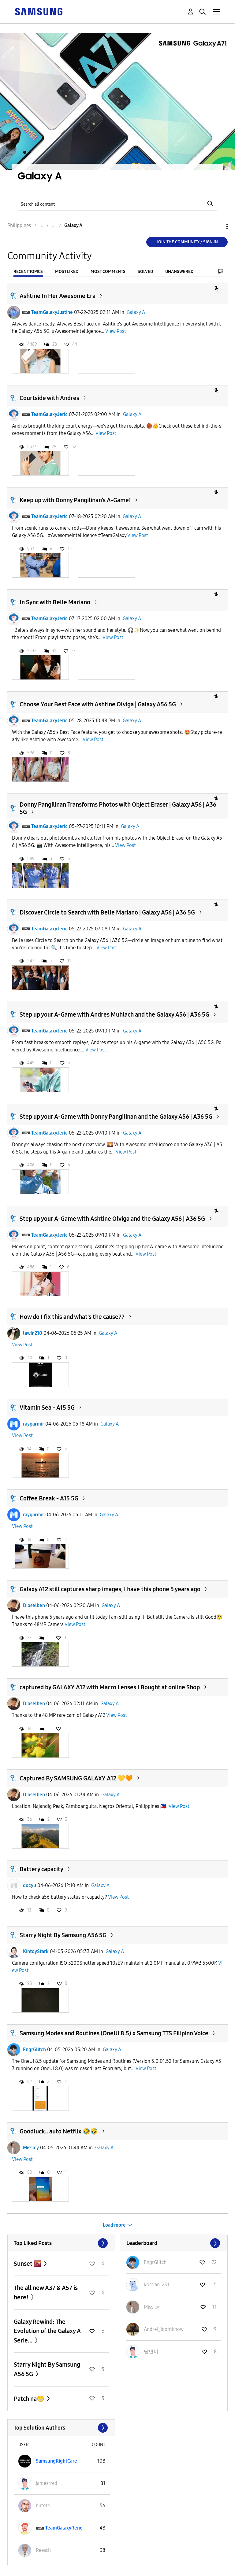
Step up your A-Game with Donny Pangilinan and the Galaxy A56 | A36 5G (116, 1116)
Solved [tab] (145, 271)
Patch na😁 (30, 2398)
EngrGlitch (34, 2049)
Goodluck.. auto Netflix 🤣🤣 (59, 2131)
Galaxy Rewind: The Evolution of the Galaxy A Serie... (47, 2331)
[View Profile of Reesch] (43, 2550)
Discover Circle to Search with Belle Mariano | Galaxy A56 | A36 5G (107, 912)
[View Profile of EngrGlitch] (155, 2262)
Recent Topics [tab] (28, 271)
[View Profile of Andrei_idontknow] (164, 2329)
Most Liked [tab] (66, 271)
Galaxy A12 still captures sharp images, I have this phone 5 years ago (110, 1589)
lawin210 (32, 1333)
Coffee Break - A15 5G (49, 1498)
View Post (115, 331)
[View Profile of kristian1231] (156, 2284)
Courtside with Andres (49, 398)
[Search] (117, 204)
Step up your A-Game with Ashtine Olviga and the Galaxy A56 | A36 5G (112, 1218)
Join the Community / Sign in (187, 242)
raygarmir (33, 1424)
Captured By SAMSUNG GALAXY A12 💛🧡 (76, 1778)
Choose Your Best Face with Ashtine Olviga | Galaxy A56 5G (98, 704)
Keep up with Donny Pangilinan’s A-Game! (75, 500)
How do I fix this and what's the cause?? (72, 1316)
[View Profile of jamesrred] (46, 2483)
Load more (114, 2225)
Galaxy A (136, 312)
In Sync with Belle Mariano (55, 602)
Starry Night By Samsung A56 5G (63, 1935)
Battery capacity (41, 1869)
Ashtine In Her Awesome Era (57, 296)
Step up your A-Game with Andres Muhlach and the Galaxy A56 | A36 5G (114, 1014)
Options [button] (217, 226)
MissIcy (31, 2148)
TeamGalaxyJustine (52, 312)
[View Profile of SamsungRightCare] (56, 2461)
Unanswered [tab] (179, 271)
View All (61, 2243)
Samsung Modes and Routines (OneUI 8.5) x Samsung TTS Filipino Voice (114, 2033)
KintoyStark (36, 1951)
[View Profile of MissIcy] (151, 2307)
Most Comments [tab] (108, 271)
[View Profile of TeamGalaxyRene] (64, 2528)
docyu (29, 1885)
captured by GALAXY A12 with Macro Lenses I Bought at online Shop (110, 1687)
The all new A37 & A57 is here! (46, 2292)
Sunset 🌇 (28, 2263)
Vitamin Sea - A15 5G (47, 1407)
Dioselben (34, 1605)
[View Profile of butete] (43, 2505)
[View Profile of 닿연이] (151, 2351)
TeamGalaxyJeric (49, 414)
